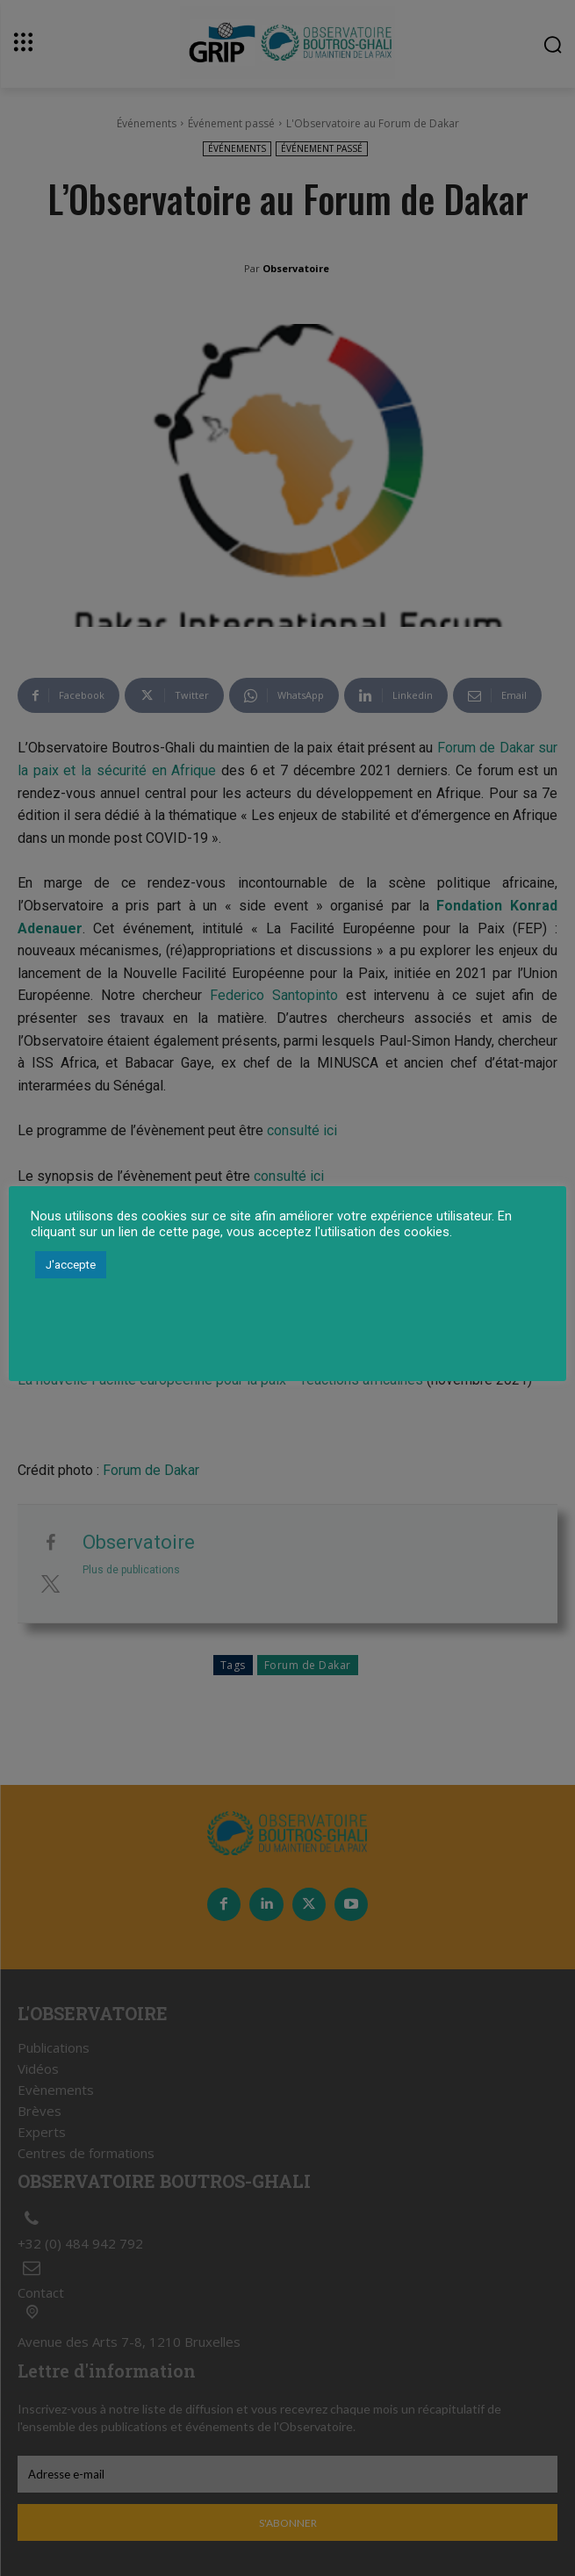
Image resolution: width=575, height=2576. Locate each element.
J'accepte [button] (71, 1264)
